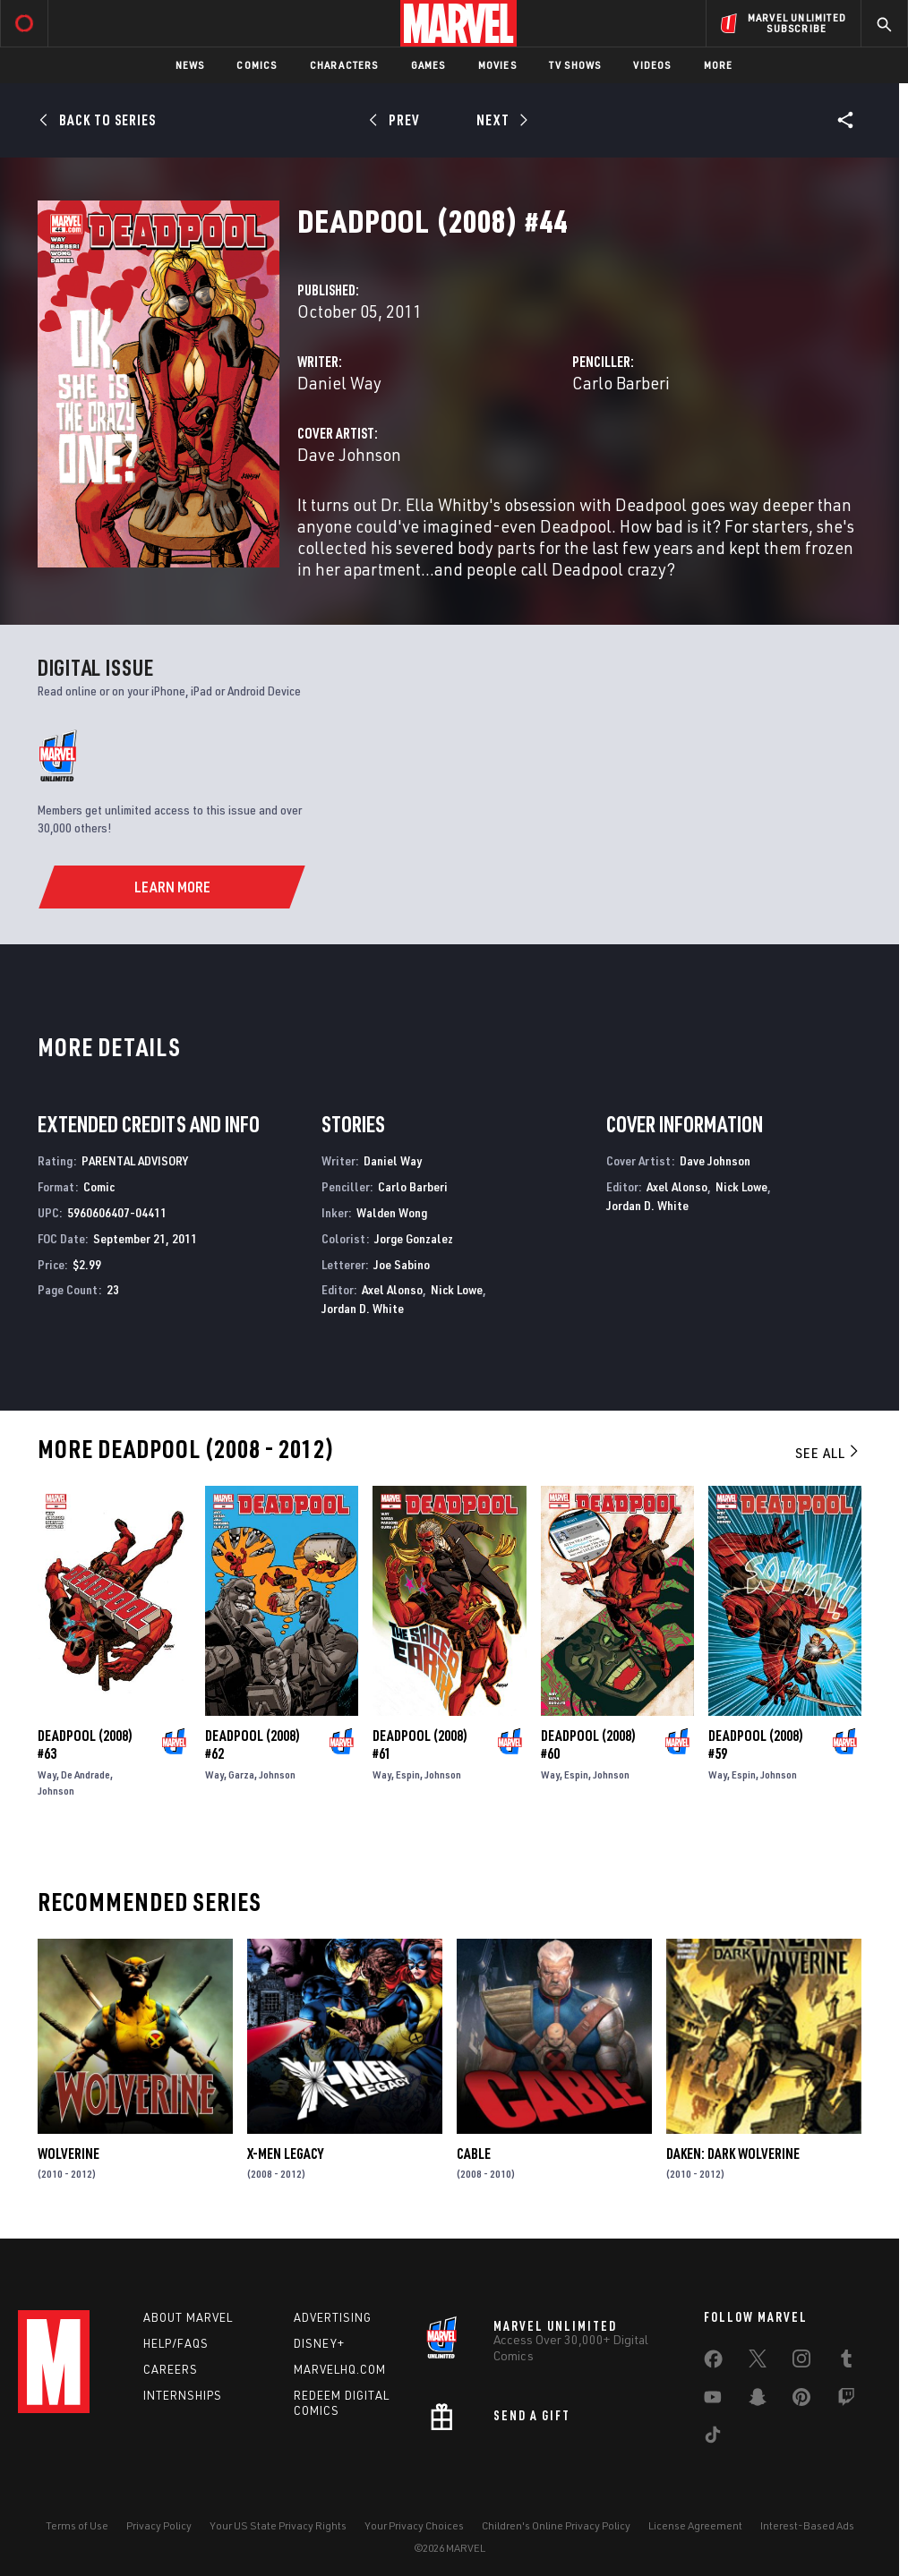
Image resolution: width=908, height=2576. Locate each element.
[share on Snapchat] (758, 2401)
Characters (344, 65)
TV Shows (575, 65)
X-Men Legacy (285, 2153)
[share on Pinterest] (801, 2401)
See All (828, 1453)
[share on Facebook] (713, 2363)
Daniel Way (339, 382)
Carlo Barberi (621, 382)
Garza (241, 1774)
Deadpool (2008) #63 (85, 1744)
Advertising (333, 2317)
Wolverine (68, 2153)
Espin (408, 1774)
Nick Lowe (457, 1289)
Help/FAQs (176, 2343)
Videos (652, 65)
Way (47, 1774)
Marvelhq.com (340, 2369)
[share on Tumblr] (846, 2362)
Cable (474, 2153)
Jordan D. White (362, 1308)
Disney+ (319, 2343)
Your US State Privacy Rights (278, 2525)
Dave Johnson (349, 454)
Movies (497, 65)
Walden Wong (391, 1212)
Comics (256, 65)
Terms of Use (77, 2525)
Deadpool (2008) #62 (252, 1744)
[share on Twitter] (758, 2362)
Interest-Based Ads (807, 2525)
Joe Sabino (401, 1264)
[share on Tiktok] (713, 2438)
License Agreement (695, 2525)
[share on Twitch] (846, 2401)
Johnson (56, 1790)
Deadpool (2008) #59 (755, 1744)
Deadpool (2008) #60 (588, 1744)
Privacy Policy (159, 2525)
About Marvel (188, 2317)
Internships (182, 2395)
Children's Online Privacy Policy (556, 2525)
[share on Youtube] (713, 2401)
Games (428, 65)
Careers (170, 2369)
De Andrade (85, 1774)
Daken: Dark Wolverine (733, 2153)
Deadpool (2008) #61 (420, 1744)
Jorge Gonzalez (413, 1238)
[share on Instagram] (801, 2362)
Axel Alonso (392, 1289)
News (190, 65)
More (718, 65)
